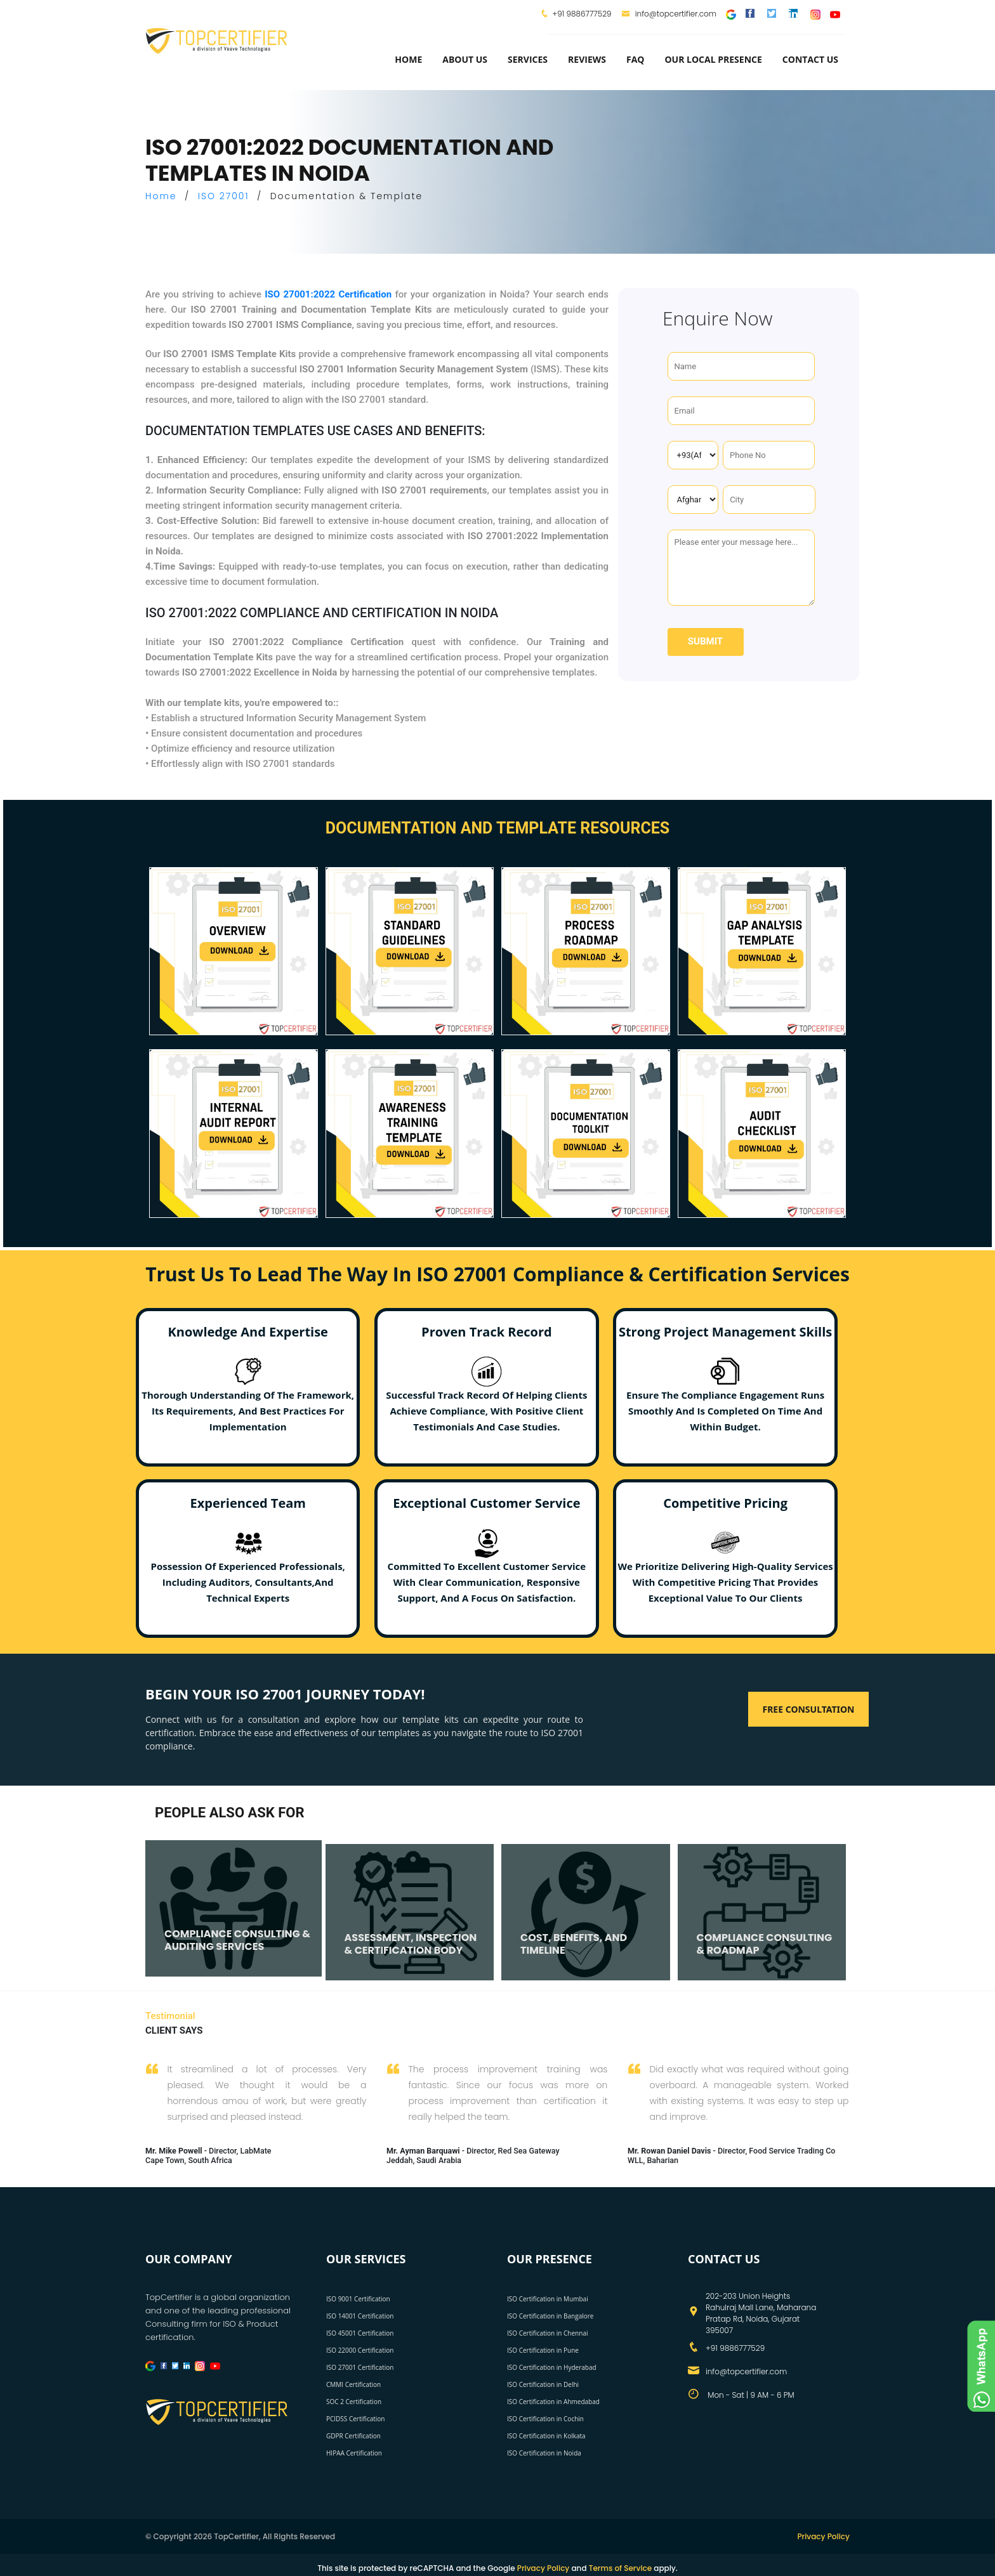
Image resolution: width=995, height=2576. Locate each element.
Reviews (587, 59)
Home (408, 59)
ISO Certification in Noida (544, 2453)
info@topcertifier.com (669, 13)
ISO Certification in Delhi (543, 2384)
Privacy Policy (823, 2536)
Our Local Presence (712, 59)
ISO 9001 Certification (358, 2298)
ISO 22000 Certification (359, 2350)
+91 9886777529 (581, 13)
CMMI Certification (353, 2384)
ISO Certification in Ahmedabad (553, 2401)
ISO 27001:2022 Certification (328, 294)
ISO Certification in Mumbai (547, 2298)
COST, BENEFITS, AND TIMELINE (573, 1943)
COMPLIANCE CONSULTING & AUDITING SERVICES (237, 1939)
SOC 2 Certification (353, 2401)
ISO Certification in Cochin (545, 2418)
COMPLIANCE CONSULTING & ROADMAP (765, 1943)
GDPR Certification (353, 2435)
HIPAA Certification (354, 2453)
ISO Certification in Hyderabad (551, 2367)
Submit (705, 641)
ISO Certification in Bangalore (550, 2315)
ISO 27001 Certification (359, 2367)
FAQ (635, 59)
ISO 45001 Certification (359, 2333)
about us (464, 59)
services (528, 59)
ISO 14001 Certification (359, 2315)
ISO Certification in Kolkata (546, 2435)
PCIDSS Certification (355, 2418)
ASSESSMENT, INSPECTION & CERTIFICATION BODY (411, 1943)
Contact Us (810, 59)
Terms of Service (620, 2568)
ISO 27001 (223, 196)
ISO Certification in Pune (543, 2350)
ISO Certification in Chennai (547, 2333)
